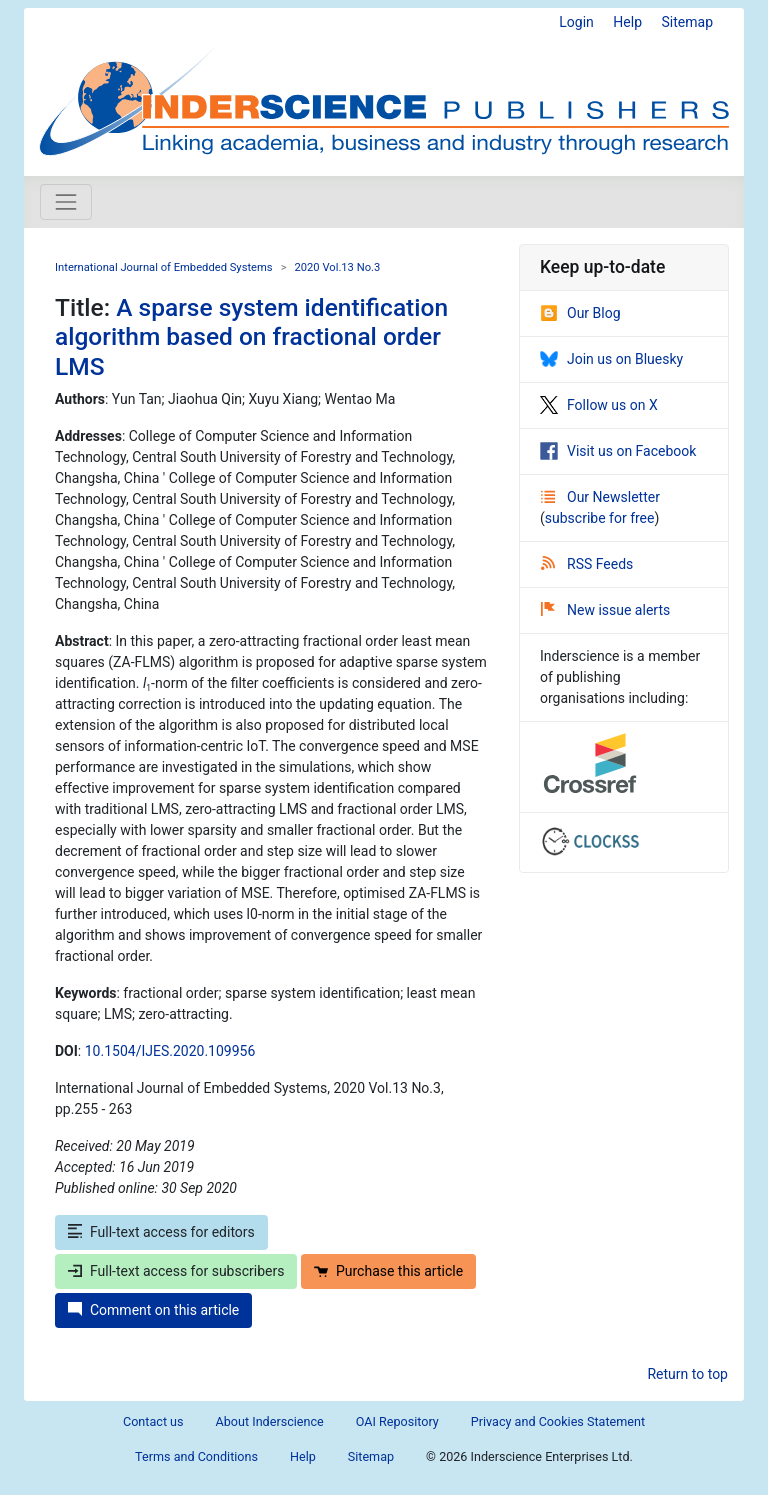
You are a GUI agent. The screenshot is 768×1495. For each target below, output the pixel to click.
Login (576, 22)
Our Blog (580, 313)
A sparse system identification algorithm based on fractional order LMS (251, 337)
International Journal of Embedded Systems (164, 267)
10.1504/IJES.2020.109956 (170, 1051)
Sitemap (687, 22)
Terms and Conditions (196, 1456)
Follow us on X (599, 405)
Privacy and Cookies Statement (558, 1421)
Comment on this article (153, 1310)
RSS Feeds (587, 564)
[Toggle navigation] (66, 202)
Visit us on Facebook (618, 451)
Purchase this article (388, 1271)
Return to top (687, 1374)
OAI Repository (397, 1421)
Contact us (153, 1421)
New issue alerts (605, 610)
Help (627, 22)
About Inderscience (270, 1421)
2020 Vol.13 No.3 (337, 267)
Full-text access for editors (161, 1232)
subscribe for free (600, 518)
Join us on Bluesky (611, 359)
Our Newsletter (600, 497)
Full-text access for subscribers (176, 1271)
